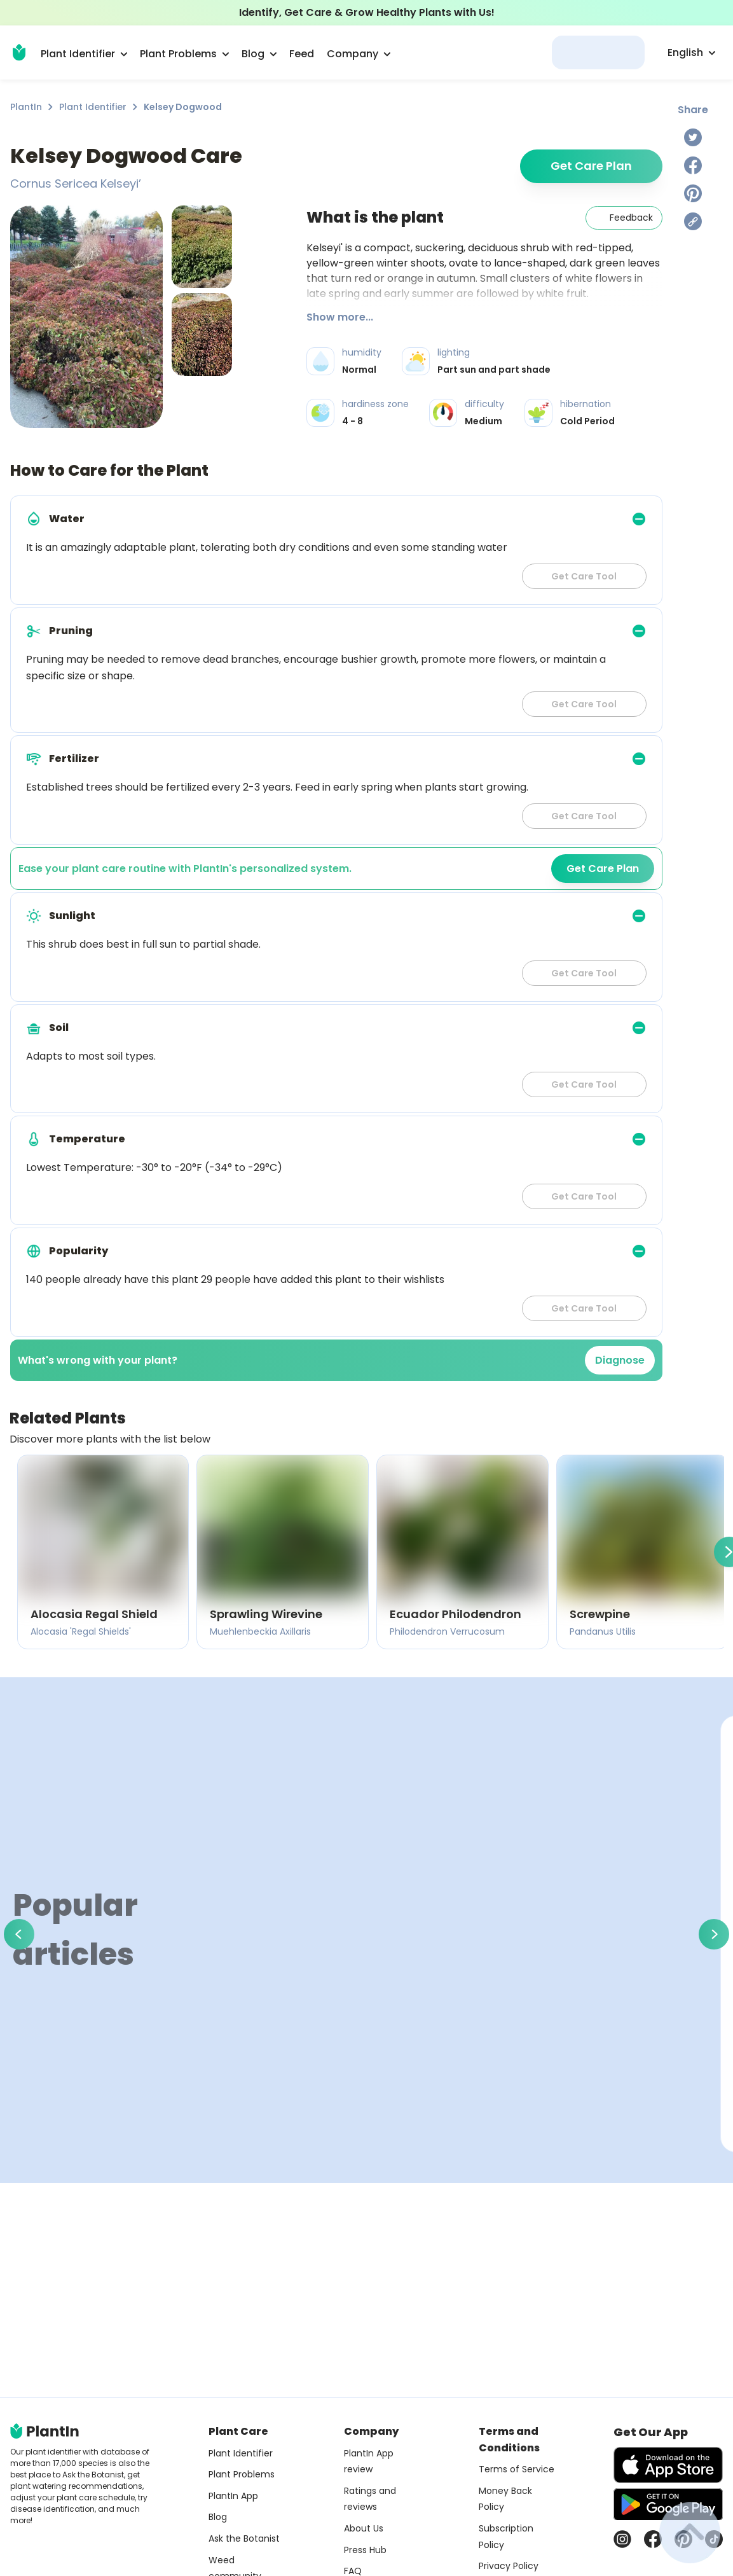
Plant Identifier (93, 106)
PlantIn (26, 106)
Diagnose (620, 1360)
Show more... (339, 317)
